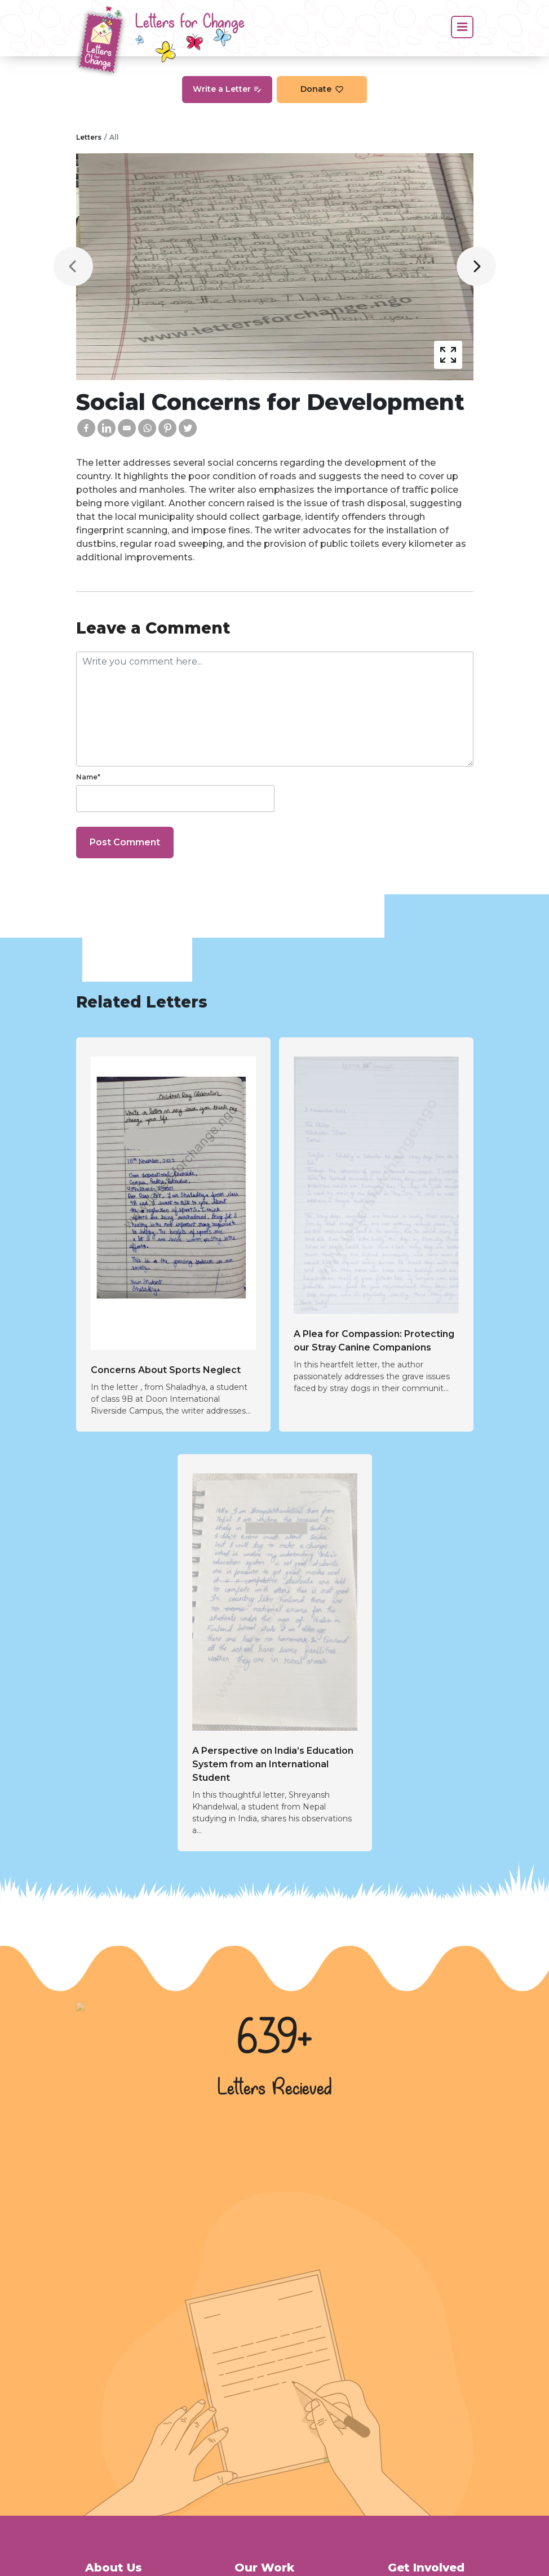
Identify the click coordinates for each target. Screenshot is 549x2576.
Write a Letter (227, 89)
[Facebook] (86, 428)
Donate (322, 89)
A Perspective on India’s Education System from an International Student (272, 1764)
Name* (88, 777)
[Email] (127, 428)
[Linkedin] (107, 428)
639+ (274, 2039)
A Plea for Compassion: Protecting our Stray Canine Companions (374, 1341)
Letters (88, 137)
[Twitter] (188, 428)
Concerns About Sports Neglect (166, 1370)
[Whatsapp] (147, 428)
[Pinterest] (167, 428)
